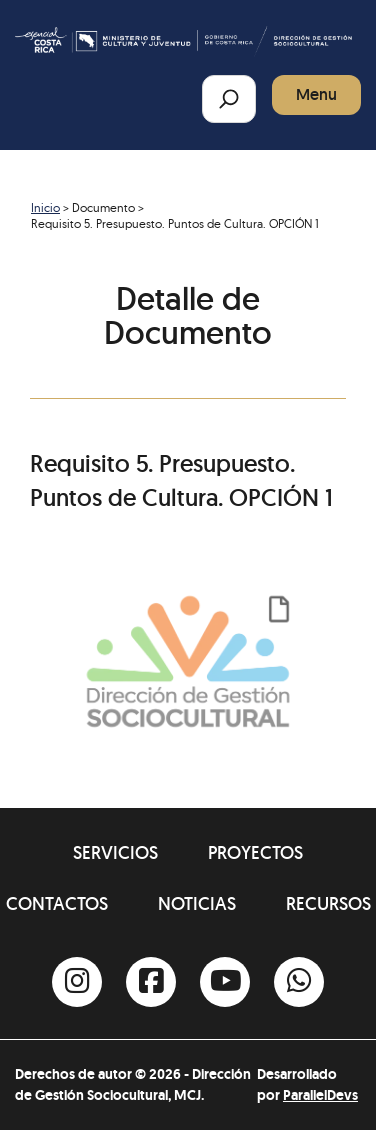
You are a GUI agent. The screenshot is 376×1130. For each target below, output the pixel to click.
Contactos (57, 903)
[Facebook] (151, 982)
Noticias (197, 903)
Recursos (328, 903)
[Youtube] (225, 982)
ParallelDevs (320, 1095)
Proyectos (255, 852)
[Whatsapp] (299, 982)
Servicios (115, 852)
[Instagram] (77, 982)
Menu (316, 94)
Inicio (45, 207)
